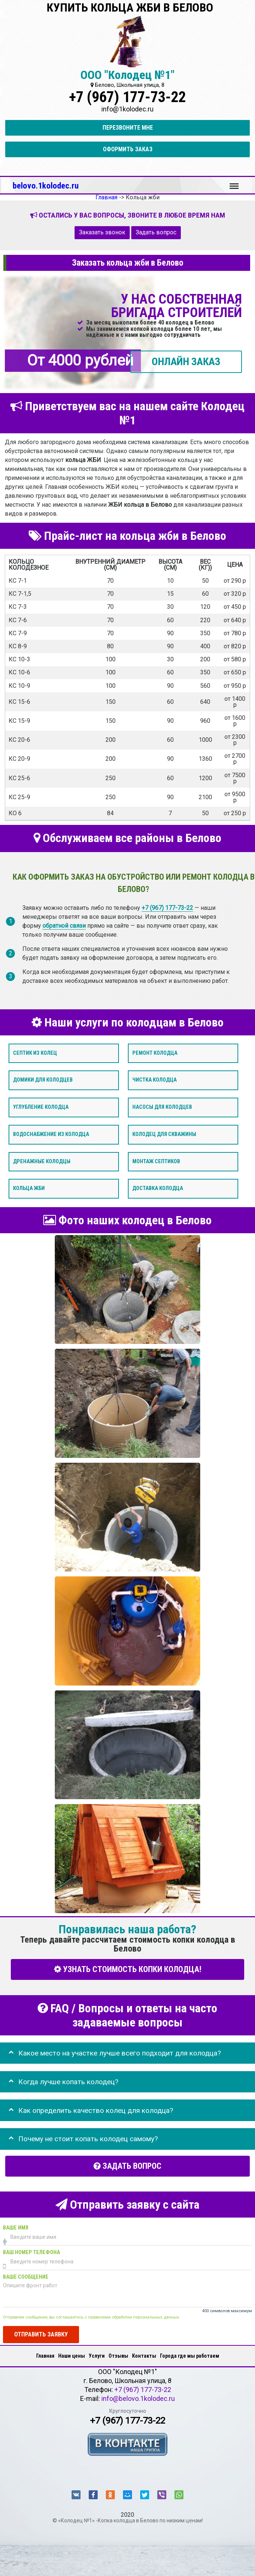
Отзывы (118, 2356)
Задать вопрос (156, 232)
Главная (45, 2356)
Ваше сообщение (25, 2277)
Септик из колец (35, 1053)
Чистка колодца (154, 1080)
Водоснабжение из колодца (51, 1134)
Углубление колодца (41, 1107)
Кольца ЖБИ (29, 1188)
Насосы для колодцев (162, 1107)
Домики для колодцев (43, 1080)
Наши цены (71, 2356)
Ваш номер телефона (31, 2252)
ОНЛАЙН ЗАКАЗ (186, 361)
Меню (234, 182)
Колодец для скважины (164, 1134)
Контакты (144, 2356)
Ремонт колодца (154, 1053)
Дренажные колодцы (41, 1161)
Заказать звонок (102, 232)
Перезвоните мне (128, 127)
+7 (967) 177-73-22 (127, 97)
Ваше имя (15, 2228)
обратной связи (64, 925)
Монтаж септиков (156, 1161)
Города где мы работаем (189, 2356)
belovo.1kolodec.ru (46, 185)
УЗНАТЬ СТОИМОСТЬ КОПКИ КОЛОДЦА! (127, 1969)
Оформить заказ (127, 149)
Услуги (97, 2356)
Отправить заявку (41, 2334)
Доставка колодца (157, 1188)
